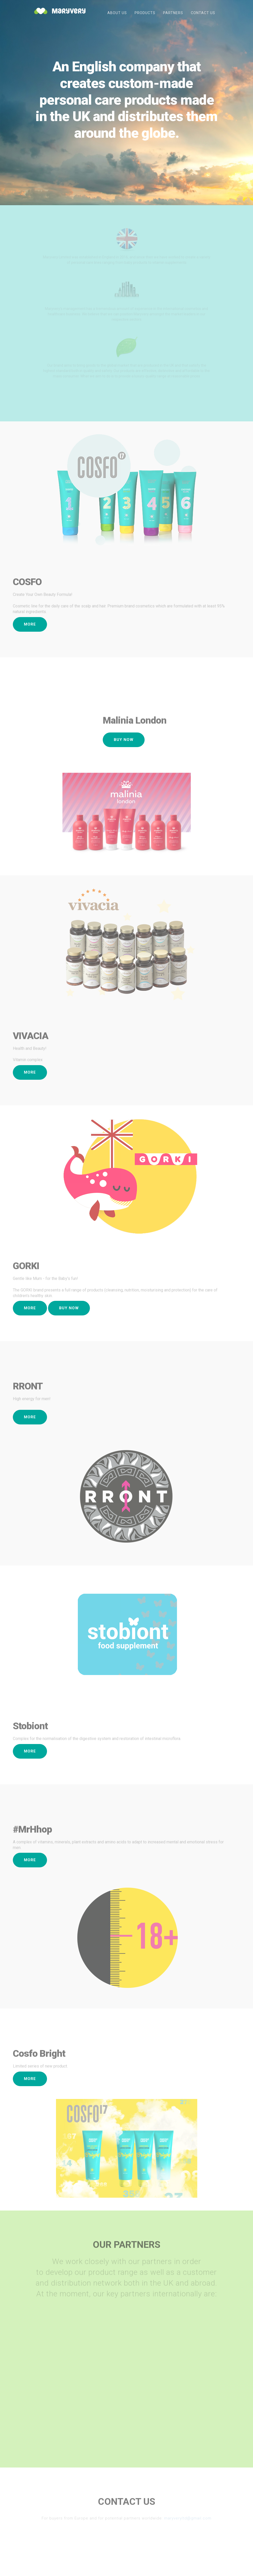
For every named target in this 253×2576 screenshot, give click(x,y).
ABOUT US (117, 13)
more (30, 624)
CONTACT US (203, 13)
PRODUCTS (145, 13)
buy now (124, 739)
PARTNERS (173, 13)
